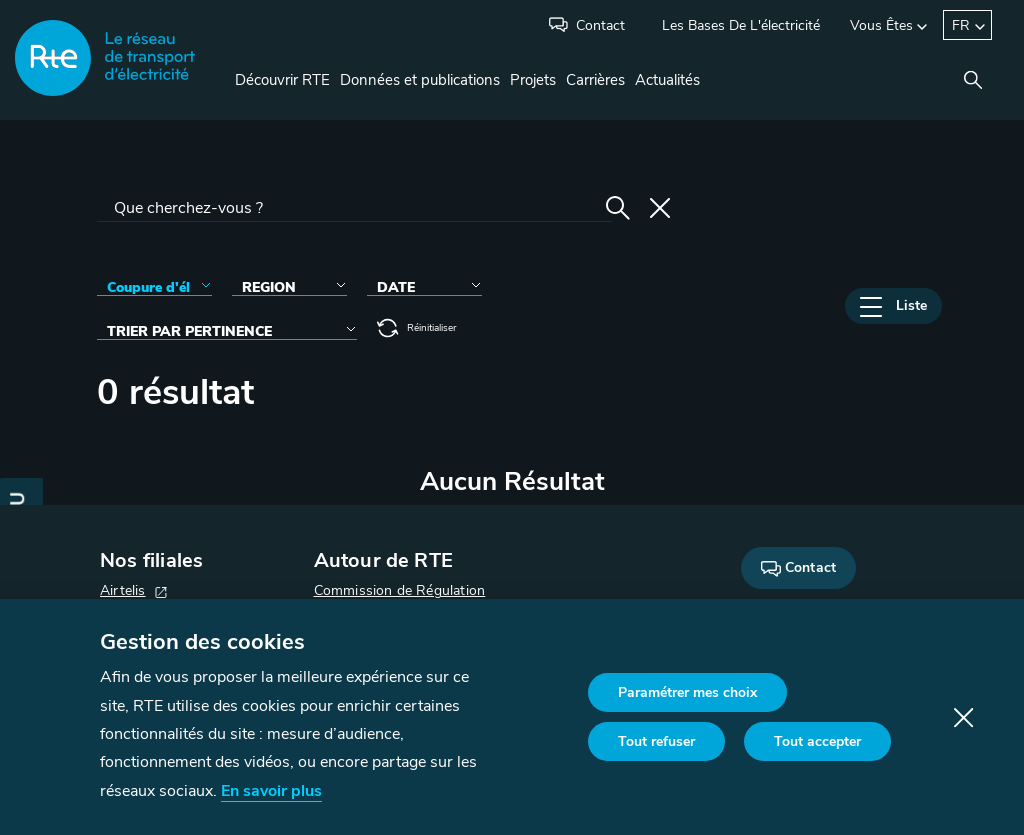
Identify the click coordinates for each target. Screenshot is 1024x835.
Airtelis (123, 590)
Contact (600, 25)
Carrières (595, 80)
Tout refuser (656, 741)
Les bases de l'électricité (741, 25)
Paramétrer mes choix (687, 692)
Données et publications (420, 80)
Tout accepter (817, 741)
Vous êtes (881, 25)
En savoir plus (271, 791)
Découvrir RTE (282, 80)
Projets (533, 80)
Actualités (667, 80)
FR (961, 25)
